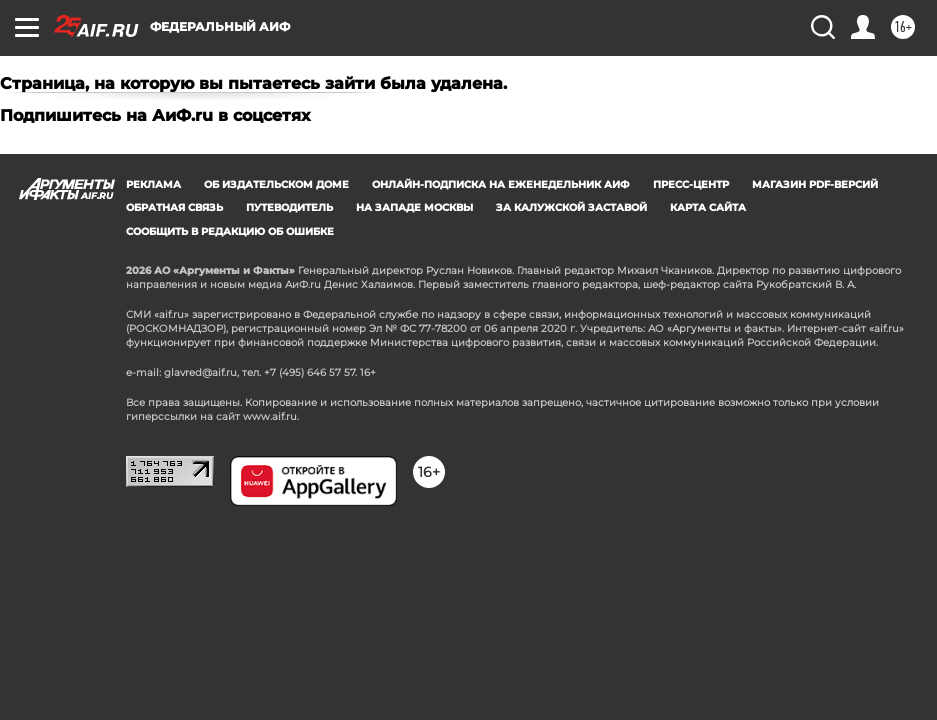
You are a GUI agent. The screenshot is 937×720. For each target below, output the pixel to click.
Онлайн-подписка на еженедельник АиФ (501, 184)
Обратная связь (174, 207)
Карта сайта (708, 207)
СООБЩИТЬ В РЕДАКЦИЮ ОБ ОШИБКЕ (230, 231)
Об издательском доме (276, 184)
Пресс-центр (691, 184)
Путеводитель (289, 207)
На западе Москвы (414, 207)
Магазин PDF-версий (815, 184)
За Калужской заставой (571, 207)
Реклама (153, 184)
